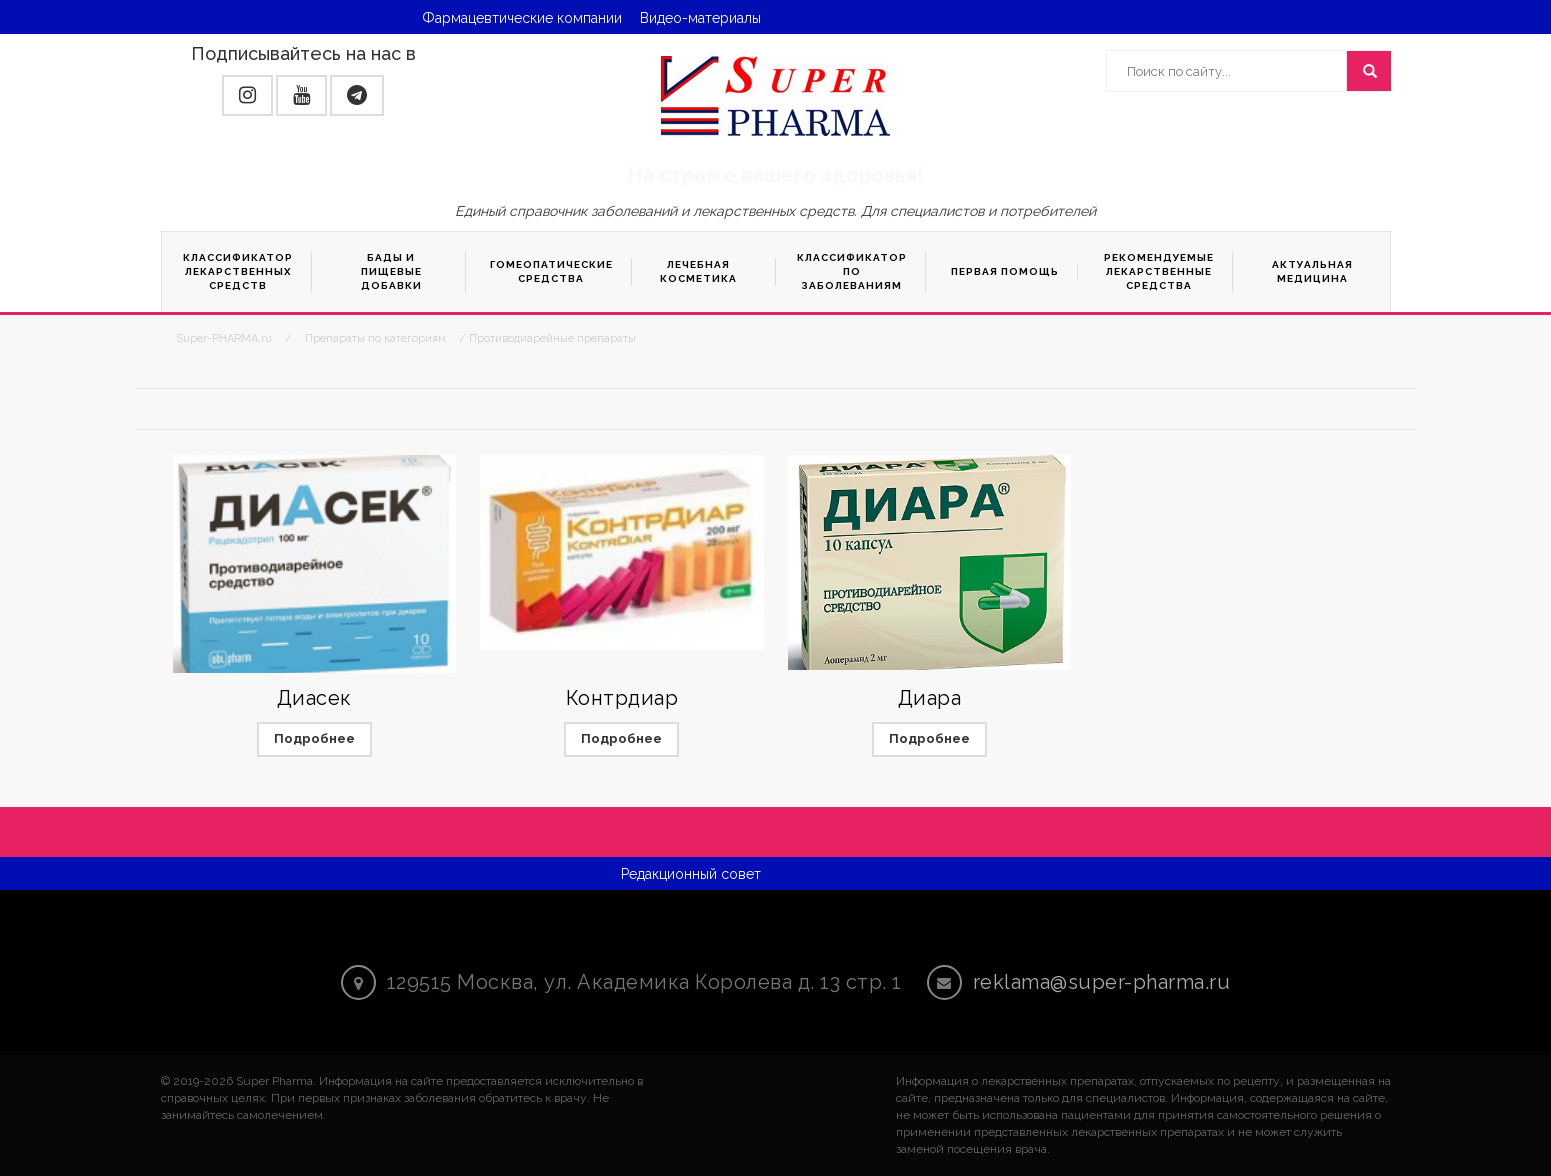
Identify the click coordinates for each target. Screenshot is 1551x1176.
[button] (247, 95)
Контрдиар (622, 698)
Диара (930, 698)
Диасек (314, 698)
